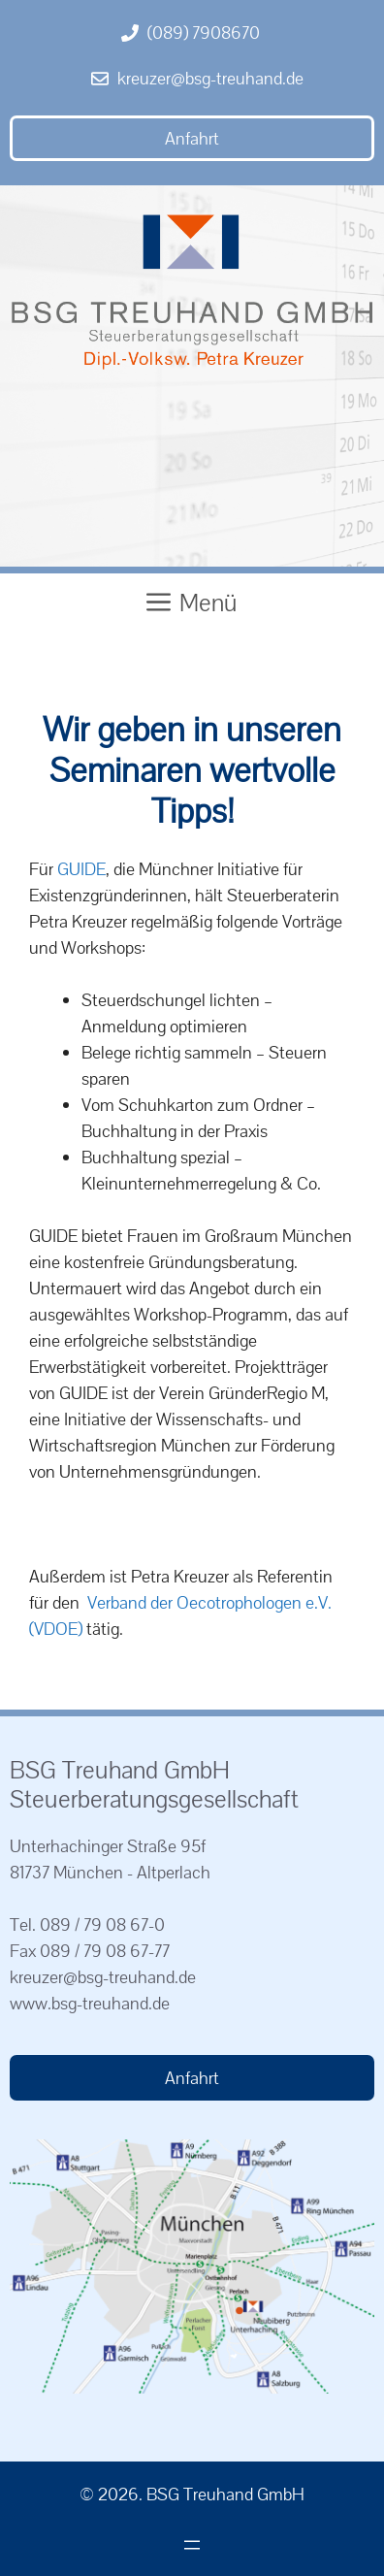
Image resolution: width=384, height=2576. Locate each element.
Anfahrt (192, 138)
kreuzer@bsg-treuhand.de (210, 78)
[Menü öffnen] (192, 2545)
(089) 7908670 (203, 32)
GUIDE (81, 869)
